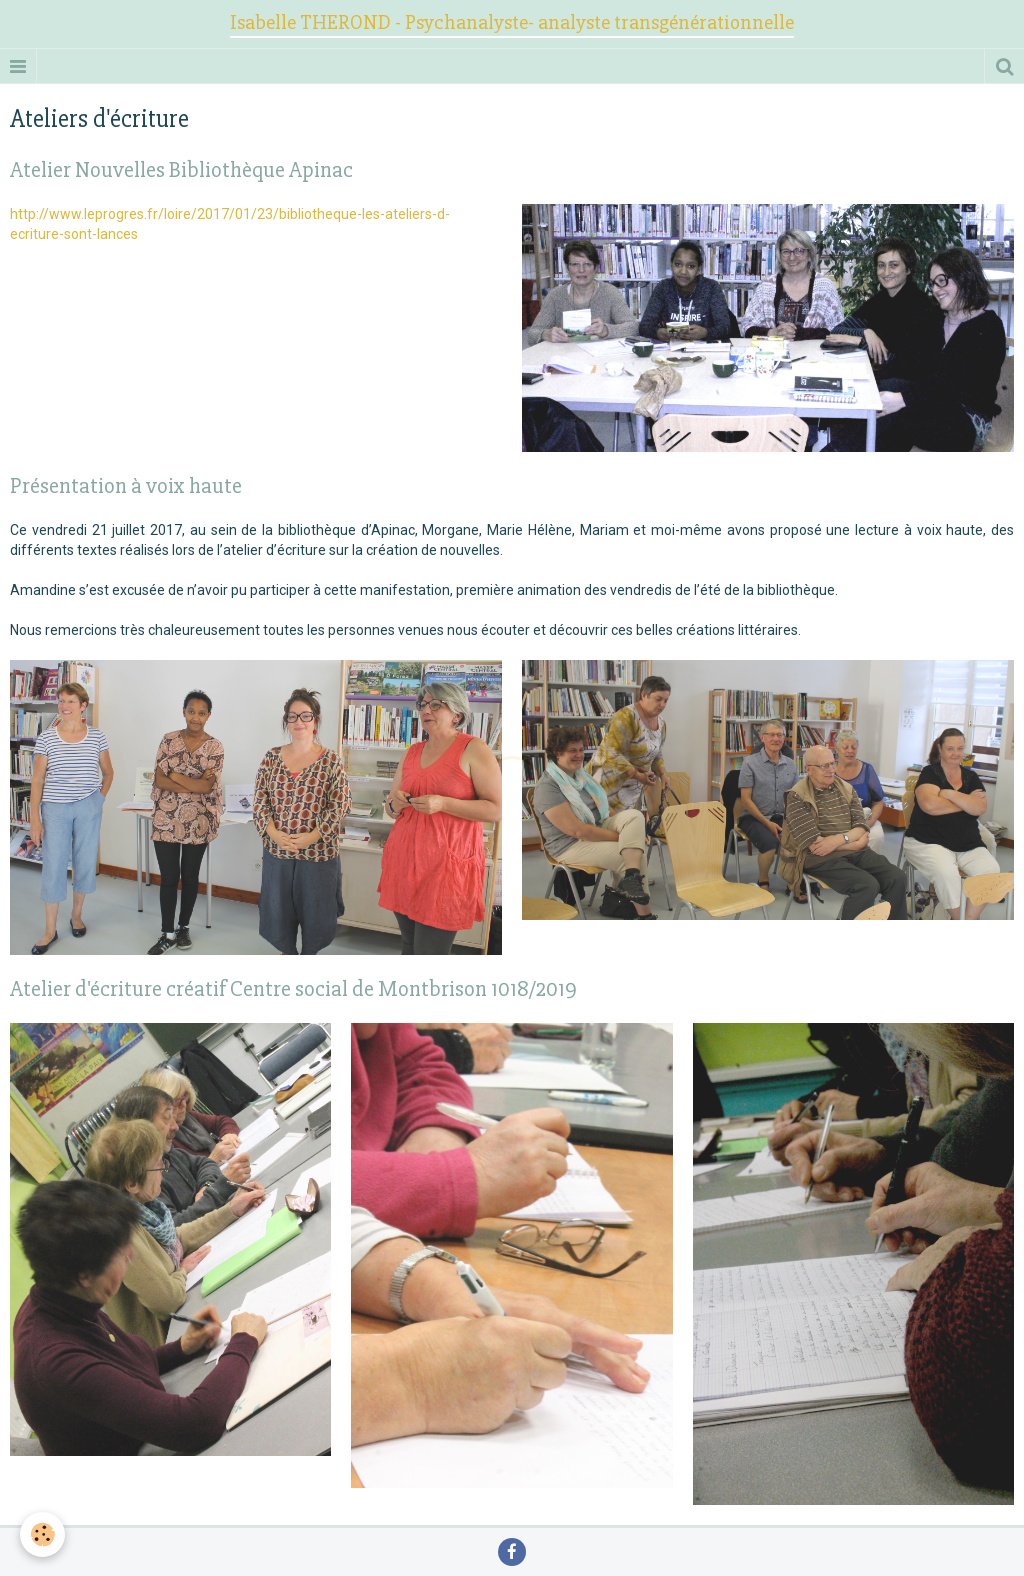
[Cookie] (42, 1534)
